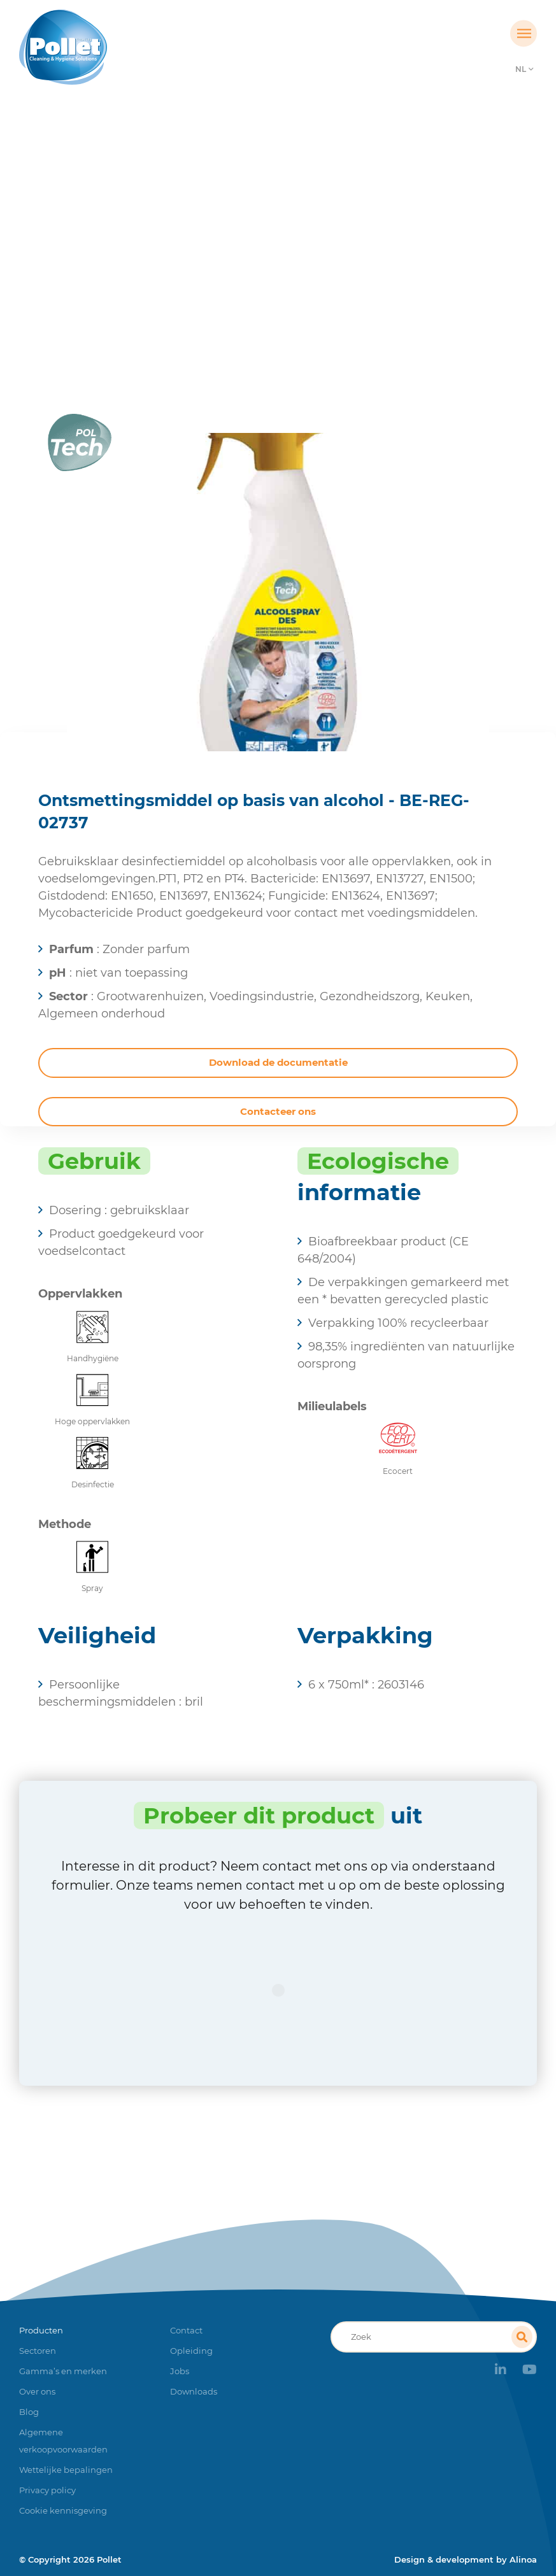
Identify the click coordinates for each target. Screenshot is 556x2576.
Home (177, 257)
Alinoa (523, 2559)
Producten (234, 257)
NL (520, 69)
